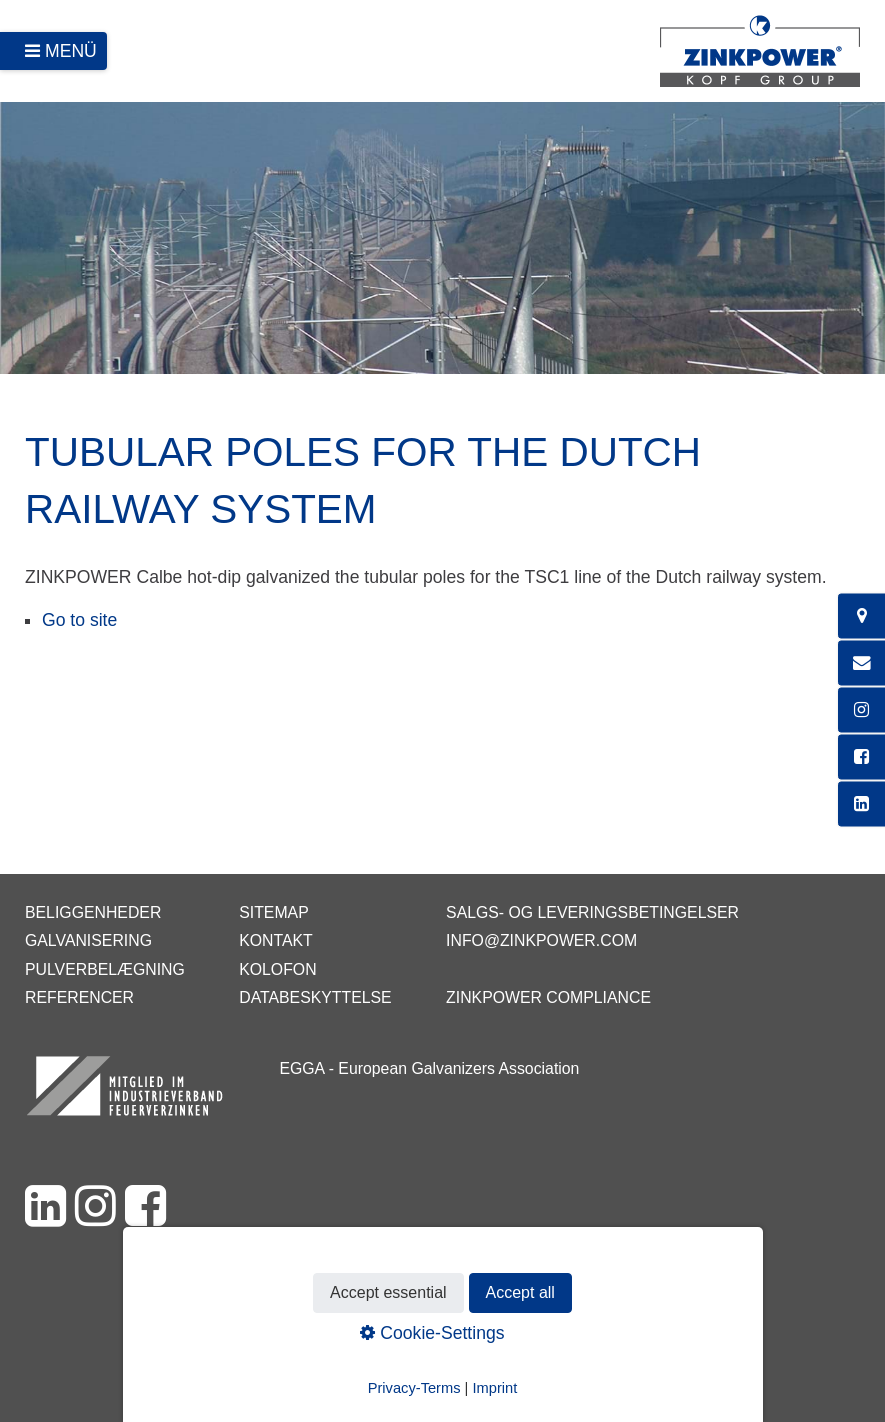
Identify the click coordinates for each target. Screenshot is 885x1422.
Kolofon (277, 969)
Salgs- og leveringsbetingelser (592, 912)
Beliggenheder (93, 912)
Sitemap (273, 912)
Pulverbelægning (105, 969)
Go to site (79, 620)
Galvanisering (88, 940)
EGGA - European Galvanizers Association (429, 1068)
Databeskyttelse (315, 997)
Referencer (79, 997)
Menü (71, 51)
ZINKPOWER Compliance (548, 997)
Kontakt (276, 940)
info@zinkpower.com (541, 940)
